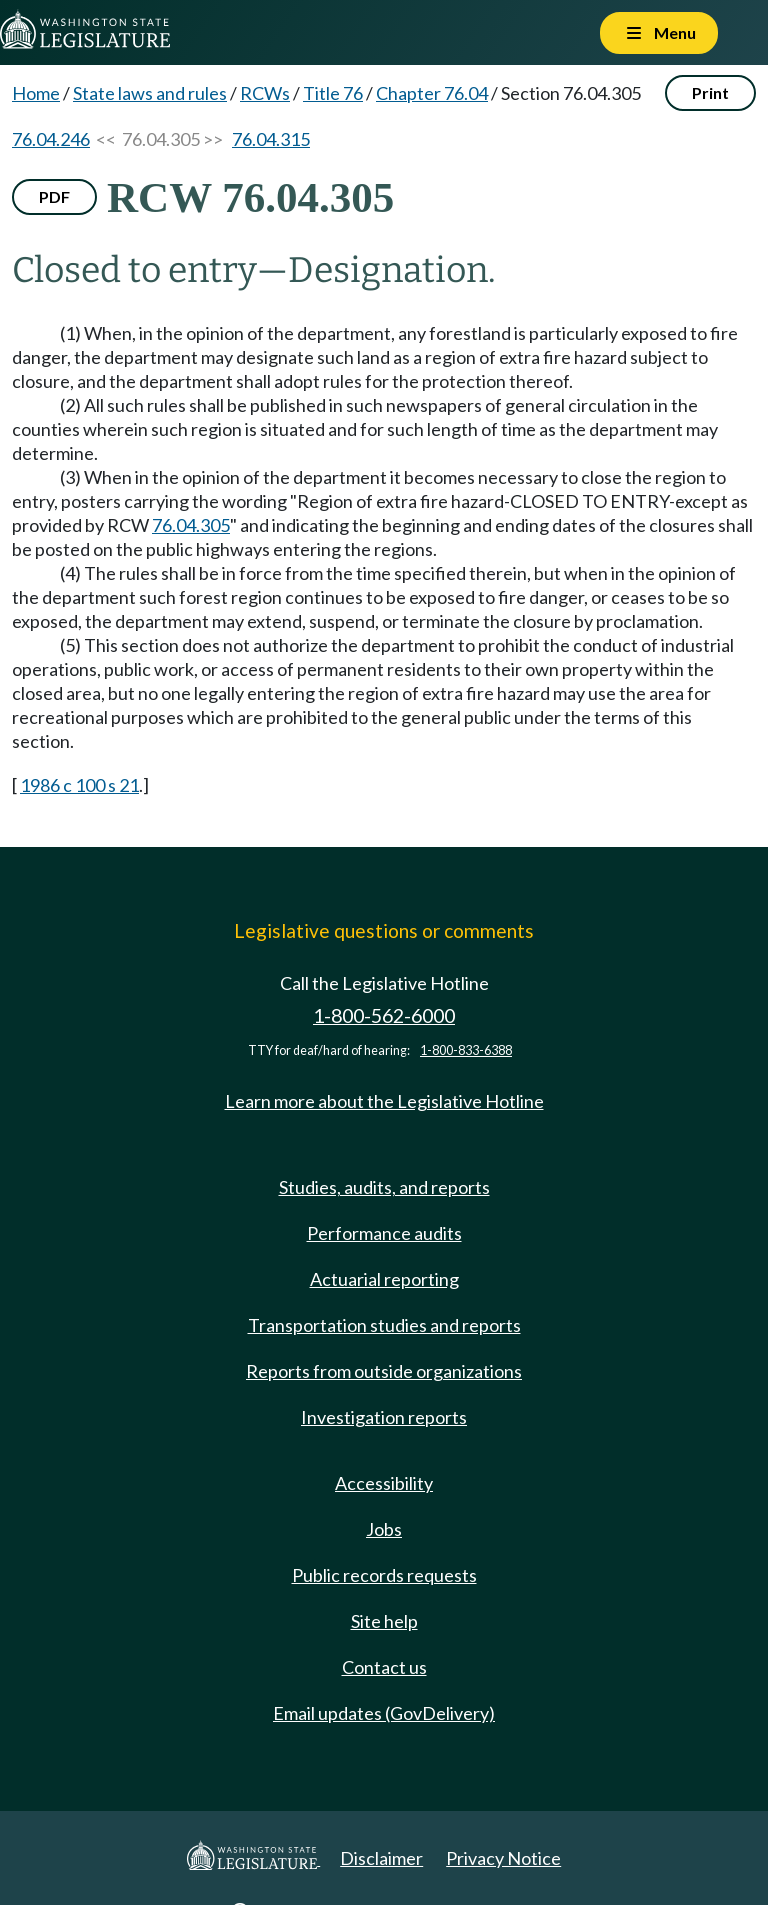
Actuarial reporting (384, 1279)
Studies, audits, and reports (384, 1187)
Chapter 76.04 (432, 93)
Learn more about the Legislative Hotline (384, 1101)
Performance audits (384, 1233)
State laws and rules (150, 93)
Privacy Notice (503, 1858)
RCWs (265, 93)
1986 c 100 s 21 (79, 785)
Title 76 (333, 93)
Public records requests (384, 1575)
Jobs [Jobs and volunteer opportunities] (384, 1529)
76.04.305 (191, 525)
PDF (54, 196)
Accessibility (384, 1483)
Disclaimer (381, 1858)
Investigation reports (384, 1417)
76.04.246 (51, 139)
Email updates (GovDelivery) (384, 1713)
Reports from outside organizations (384, 1371)
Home (36, 93)
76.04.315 (271, 139)
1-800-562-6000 (384, 1015)
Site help (384, 1621)
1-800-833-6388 (466, 1050)
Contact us (384, 1667)
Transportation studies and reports (384, 1325)
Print (710, 92)
